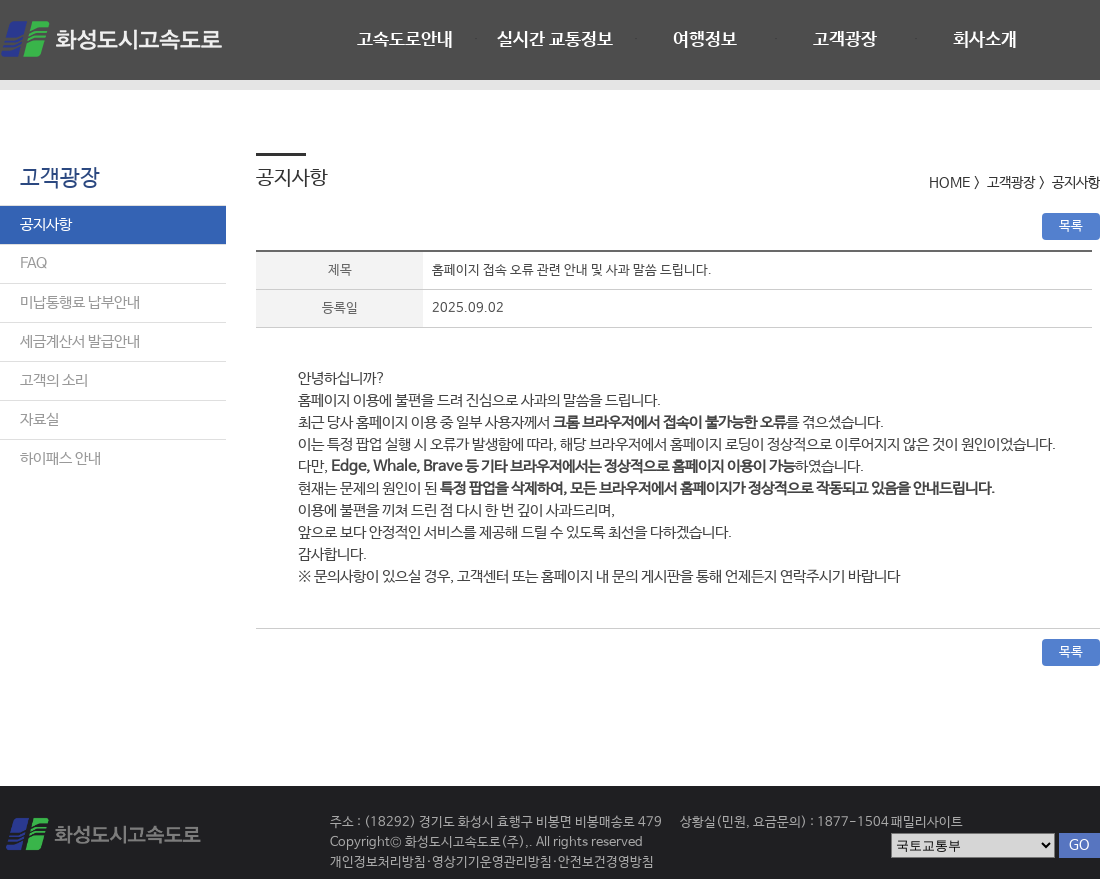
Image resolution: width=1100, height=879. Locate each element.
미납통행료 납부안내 (80, 302)
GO (1079, 845)
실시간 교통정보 (555, 40)
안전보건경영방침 (606, 862)
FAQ (33, 263)
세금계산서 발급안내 (80, 341)
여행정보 (705, 40)
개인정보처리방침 (378, 862)
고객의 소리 (54, 380)
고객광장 (845, 40)
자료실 (39, 419)
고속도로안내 (405, 40)
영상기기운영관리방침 (492, 862)
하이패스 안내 (60, 458)
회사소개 (985, 40)
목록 (1071, 226)
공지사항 (46, 224)
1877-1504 (853, 822)
